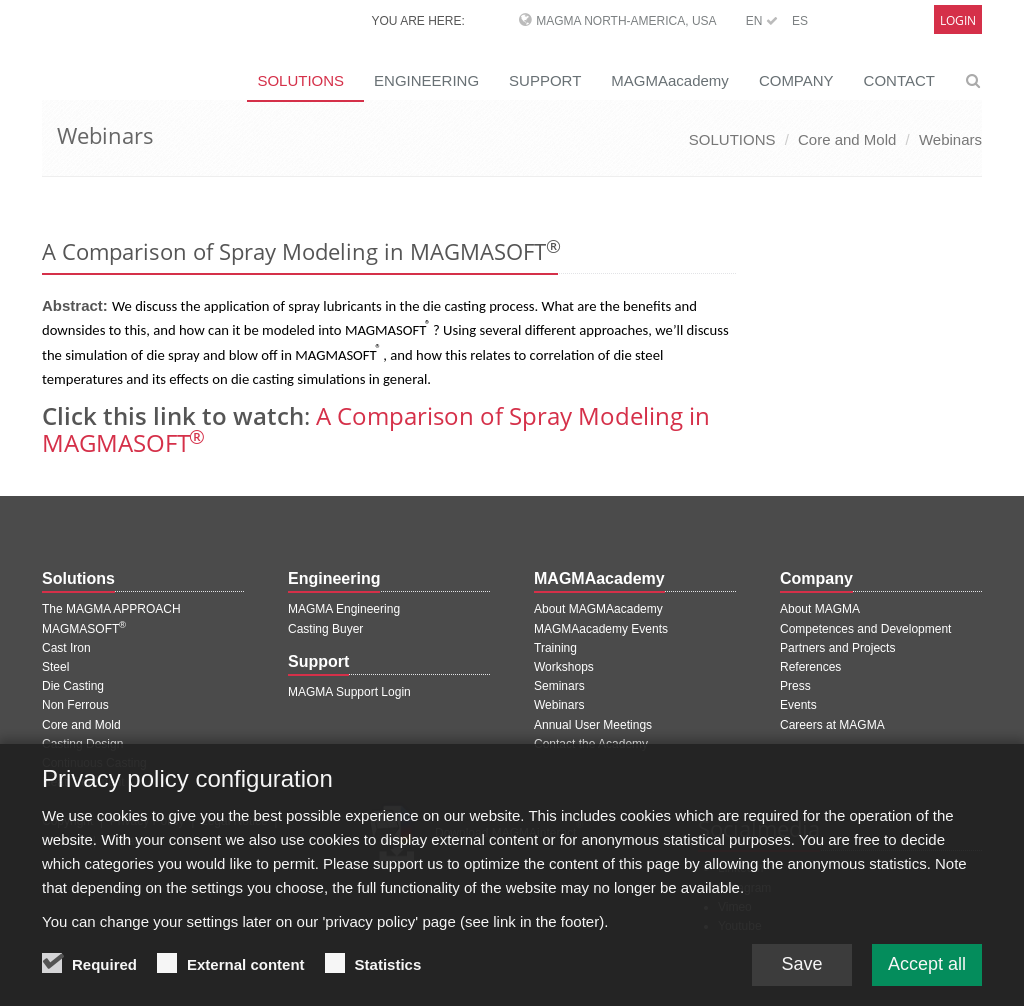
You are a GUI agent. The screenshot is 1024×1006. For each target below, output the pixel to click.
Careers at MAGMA (832, 725)
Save (801, 978)
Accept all (927, 978)
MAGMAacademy (670, 80)
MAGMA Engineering (344, 609)
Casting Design (82, 744)
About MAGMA (820, 609)
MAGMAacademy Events (601, 629)
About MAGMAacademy (598, 609)
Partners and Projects (837, 648)
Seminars (559, 686)
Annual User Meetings (593, 725)
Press (795, 686)
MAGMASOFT (84, 629)
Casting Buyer (325, 629)
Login (958, 20)
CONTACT (899, 80)
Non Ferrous (75, 705)
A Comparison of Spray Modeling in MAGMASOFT (376, 429)
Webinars (950, 139)
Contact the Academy (591, 744)
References (810, 667)
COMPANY (796, 80)
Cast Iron (66, 648)
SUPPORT (545, 80)
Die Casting (73, 686)
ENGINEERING (426, 80)
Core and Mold (847, 139)
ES (800, 21)
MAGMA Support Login (349, 692)
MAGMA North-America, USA (626, 21)
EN (762, 21)
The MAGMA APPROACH (111, 609)
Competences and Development (865, 629)
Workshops (564, 667)
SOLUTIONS (300, 80)
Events (798, 705)
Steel (55, 667)
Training (555, 648)
